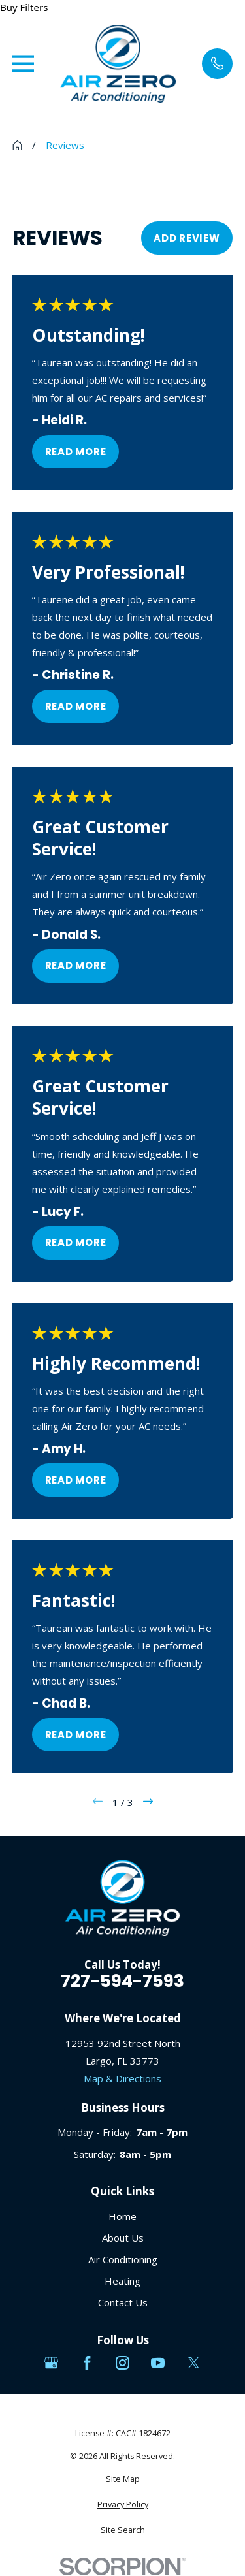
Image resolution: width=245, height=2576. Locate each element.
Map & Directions (122, 2078)
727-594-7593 (122, 1981)
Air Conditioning (122, 2259)
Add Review (187, 238)
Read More (75, 451)
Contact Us (123, 2302)
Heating (122, 2280)
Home (122, 2216)
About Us (123, 2237)
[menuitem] (122, 2479)
